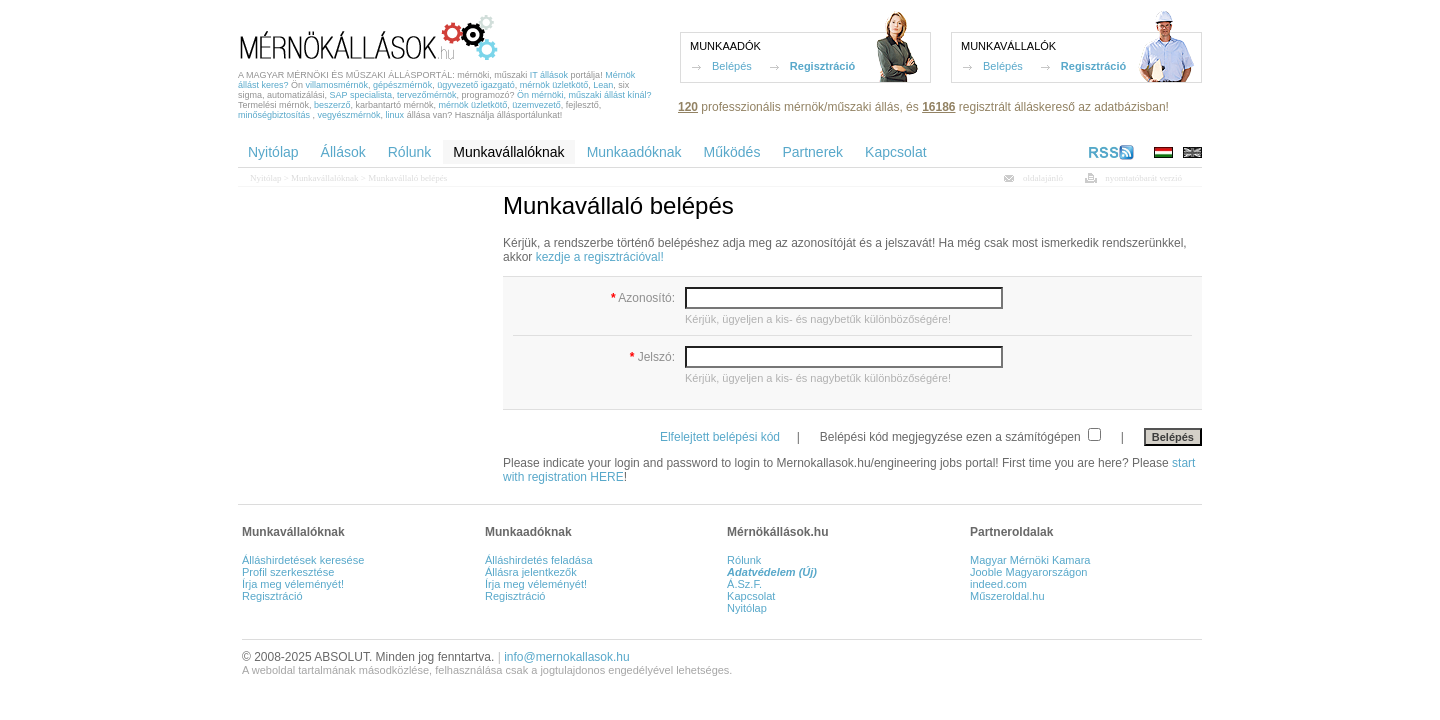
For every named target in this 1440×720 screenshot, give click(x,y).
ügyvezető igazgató (476, 85)
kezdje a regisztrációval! (600, 257)
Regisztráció (822, 66)
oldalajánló (1043, 178)
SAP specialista (361, 95)
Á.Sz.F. (744, 584)
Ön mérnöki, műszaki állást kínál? (584, 95)
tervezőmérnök (427, 95)
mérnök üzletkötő (554, 85)
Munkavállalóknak (324, 178)
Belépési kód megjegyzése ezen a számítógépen (952, 437)
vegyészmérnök (349, 115)
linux (395, 115)
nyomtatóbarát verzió (1143, 178)
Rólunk (744, 560)
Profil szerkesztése (288, 572)
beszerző (332, 105)
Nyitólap (266, 178)
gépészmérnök (402, 85)
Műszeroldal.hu (1007, 596)
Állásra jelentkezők (531, 572)
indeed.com (998, 584)
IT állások (549, 75)
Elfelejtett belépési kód (720, 437)
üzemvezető (536, 105)
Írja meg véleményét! (293, 584)
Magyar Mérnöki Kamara (1030, 560)
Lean (603, 85)
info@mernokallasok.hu (567, 657)
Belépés (732, 66)
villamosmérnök (337, 85)
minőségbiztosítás (274, 115)
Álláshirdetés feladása (539, 560)
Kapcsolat (751, 596)
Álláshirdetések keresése (303, 560)
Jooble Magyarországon (1028, 572)
